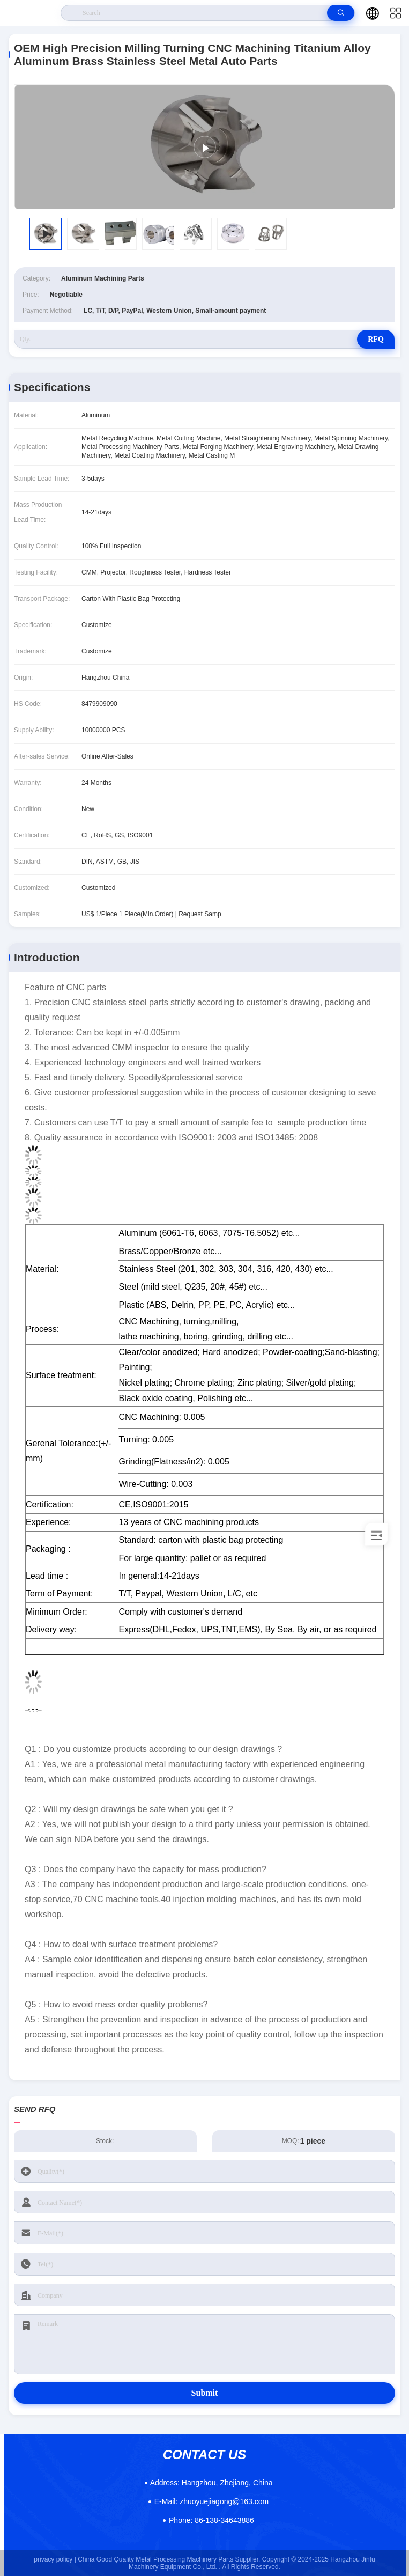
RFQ (376, 339)
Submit (204, 2392)
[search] (340, 13)
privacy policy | (55, 2559)
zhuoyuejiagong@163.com (211, 2501)
